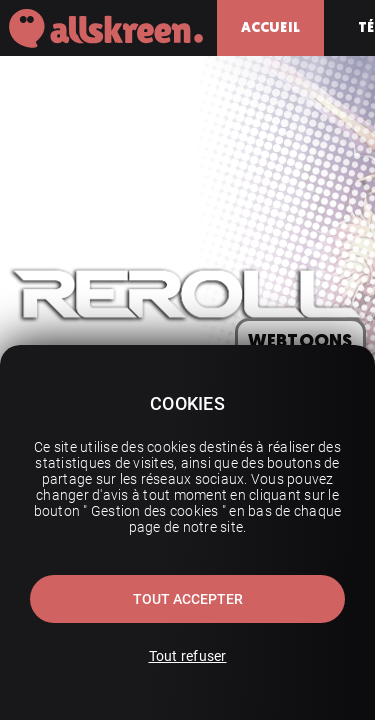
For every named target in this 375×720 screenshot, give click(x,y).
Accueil (270, 27)
